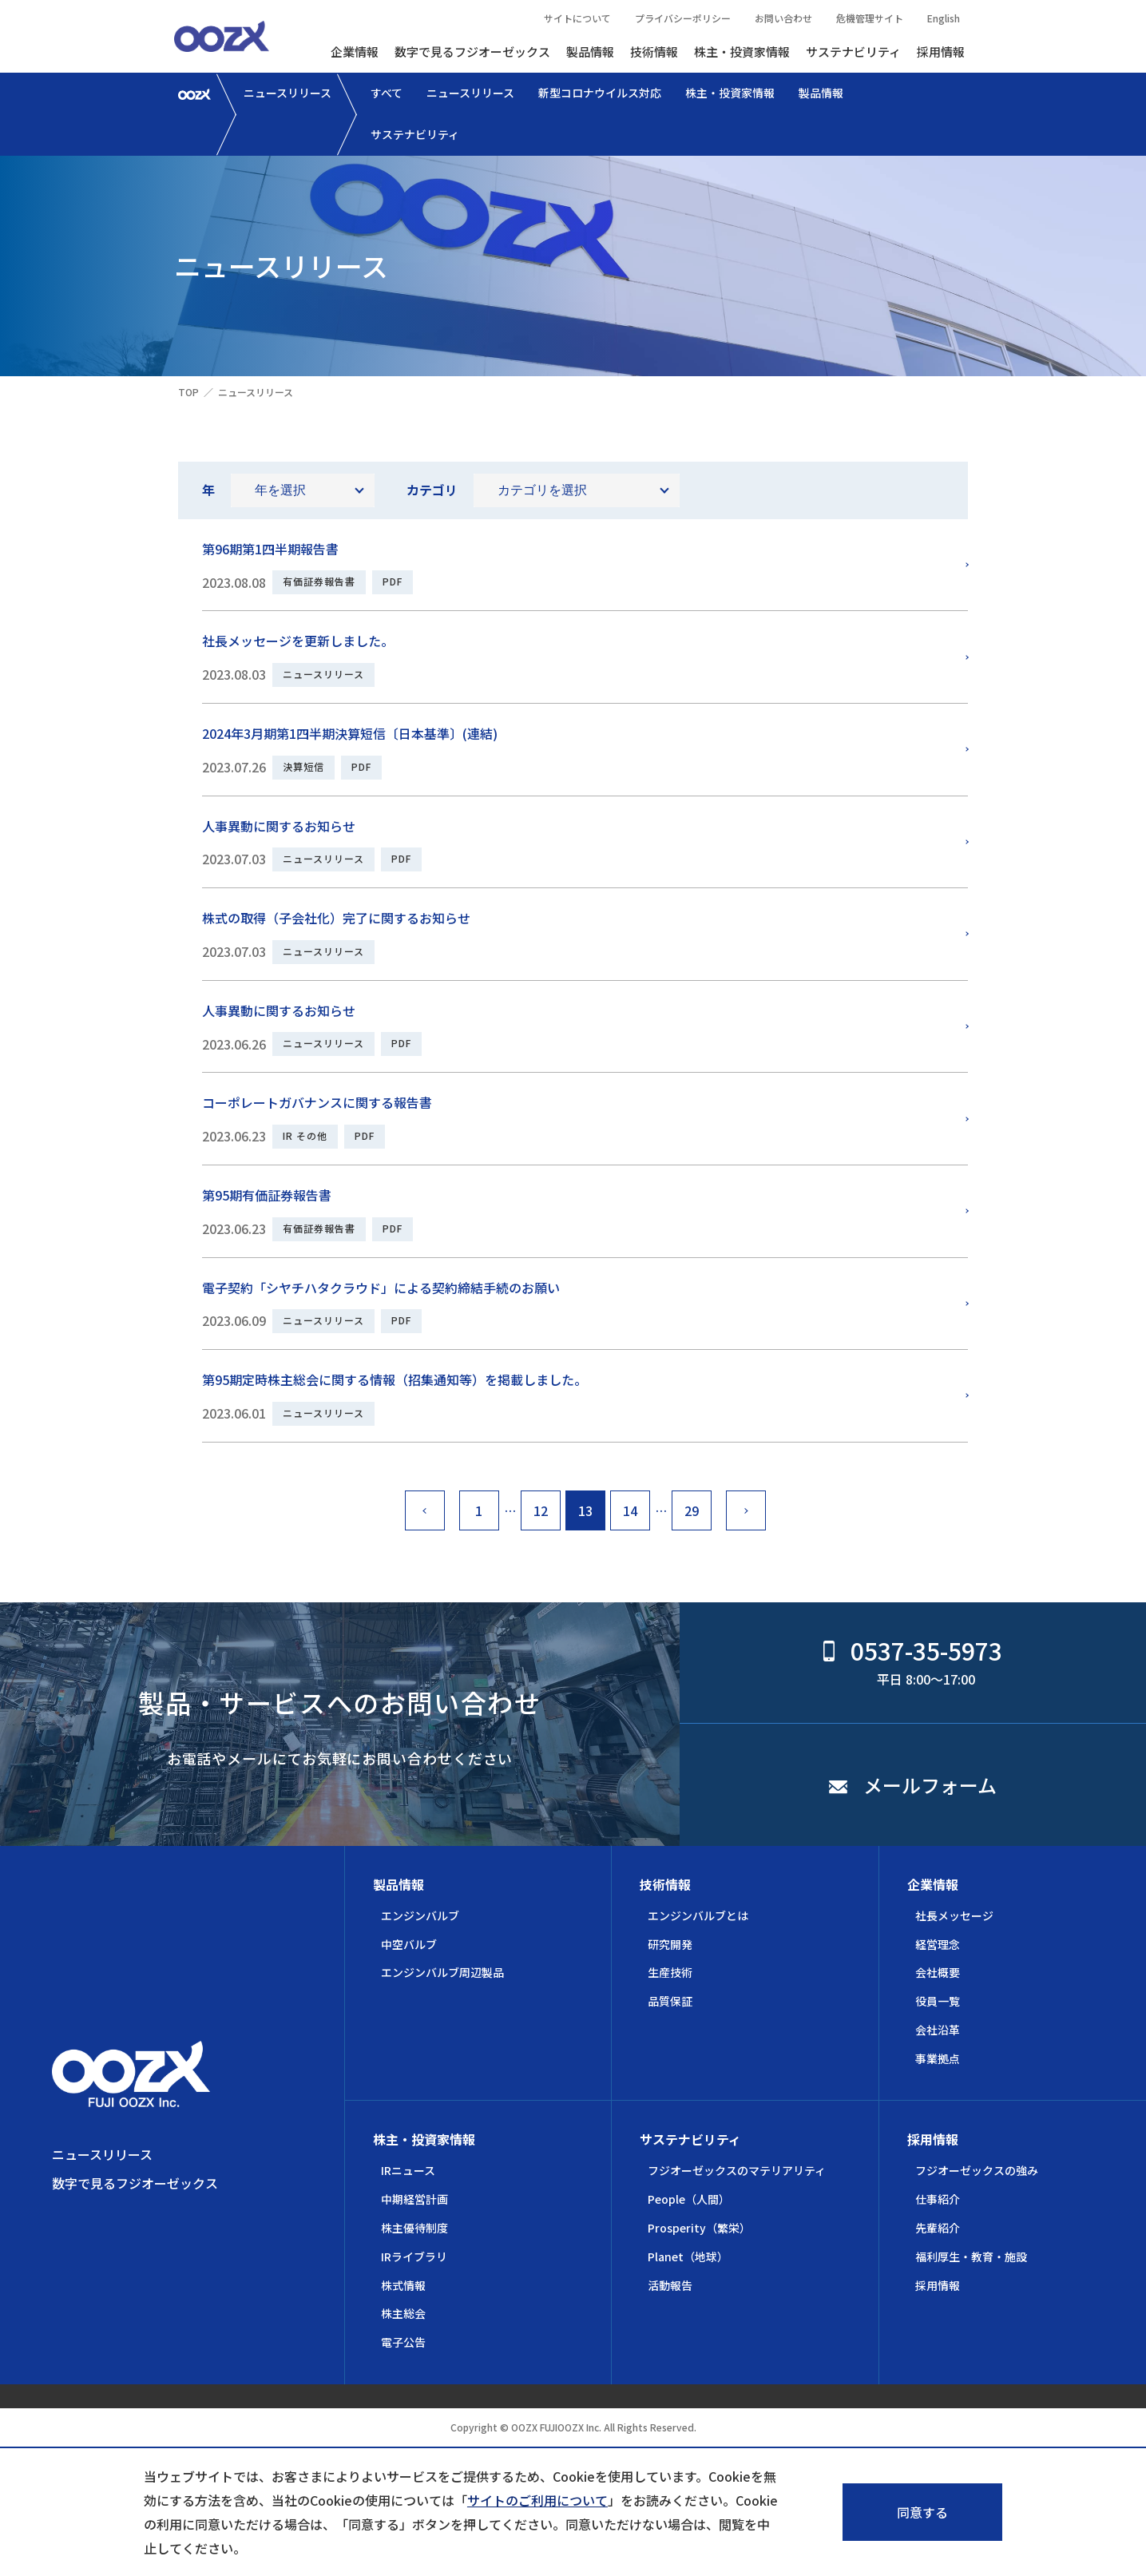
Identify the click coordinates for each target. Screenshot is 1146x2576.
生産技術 (670, 1972)
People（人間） (689, 2199)
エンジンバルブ (420, 1915)
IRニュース (408, 2170)
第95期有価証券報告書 (266, 1195)
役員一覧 (937, 2001)
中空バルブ (409, 1944)
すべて (386, 93)
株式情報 (403, 2285)
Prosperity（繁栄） (699, 2228)
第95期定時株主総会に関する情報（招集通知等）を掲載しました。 (394, 1379)
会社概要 (937, 1972)
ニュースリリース (287, 93)
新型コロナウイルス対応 (599, 93)
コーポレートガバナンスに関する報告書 (317, 1102)
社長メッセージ (954, 1915)
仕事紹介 (937, 2199)
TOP (188, 392)
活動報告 (670, 2285)
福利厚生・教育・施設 (971, 2256)
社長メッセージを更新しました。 (298, 640)
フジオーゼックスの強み (976, 2170)
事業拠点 (937, 2058)
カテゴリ (432, 489)
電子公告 (403, 2342)
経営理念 (937, 1944)
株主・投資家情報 (742, 51)
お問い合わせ (783, 18)
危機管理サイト (869, 18)
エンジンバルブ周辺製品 (442, 1972)
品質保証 (670, 2001)
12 (540, 1510)
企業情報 (355, 51)
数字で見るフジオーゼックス (472, 51)
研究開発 (670, 1944)
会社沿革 (937, 2030)
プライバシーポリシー (683, 18)
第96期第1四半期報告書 (270, 548)
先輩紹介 (937, 2228)
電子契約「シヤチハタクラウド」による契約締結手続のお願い (381, 1287)
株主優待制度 (414, 2228)
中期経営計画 (414, 2199)
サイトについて (577, 18)
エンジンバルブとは (698, 1915)
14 (630, 1510)
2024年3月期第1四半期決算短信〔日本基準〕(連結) (350, 733)
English (943, 18)
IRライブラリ (414, 2256)
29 (691, 1510)
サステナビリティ (853, 51)
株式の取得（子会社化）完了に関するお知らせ (336, 917)
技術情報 (654, 51)
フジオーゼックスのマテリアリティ (737, 2170)
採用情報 (941, 51)
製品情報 (590, 51)
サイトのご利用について (537, 2500)
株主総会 (403, 2313)
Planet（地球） (688, 2256)
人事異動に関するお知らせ (278, 826)
